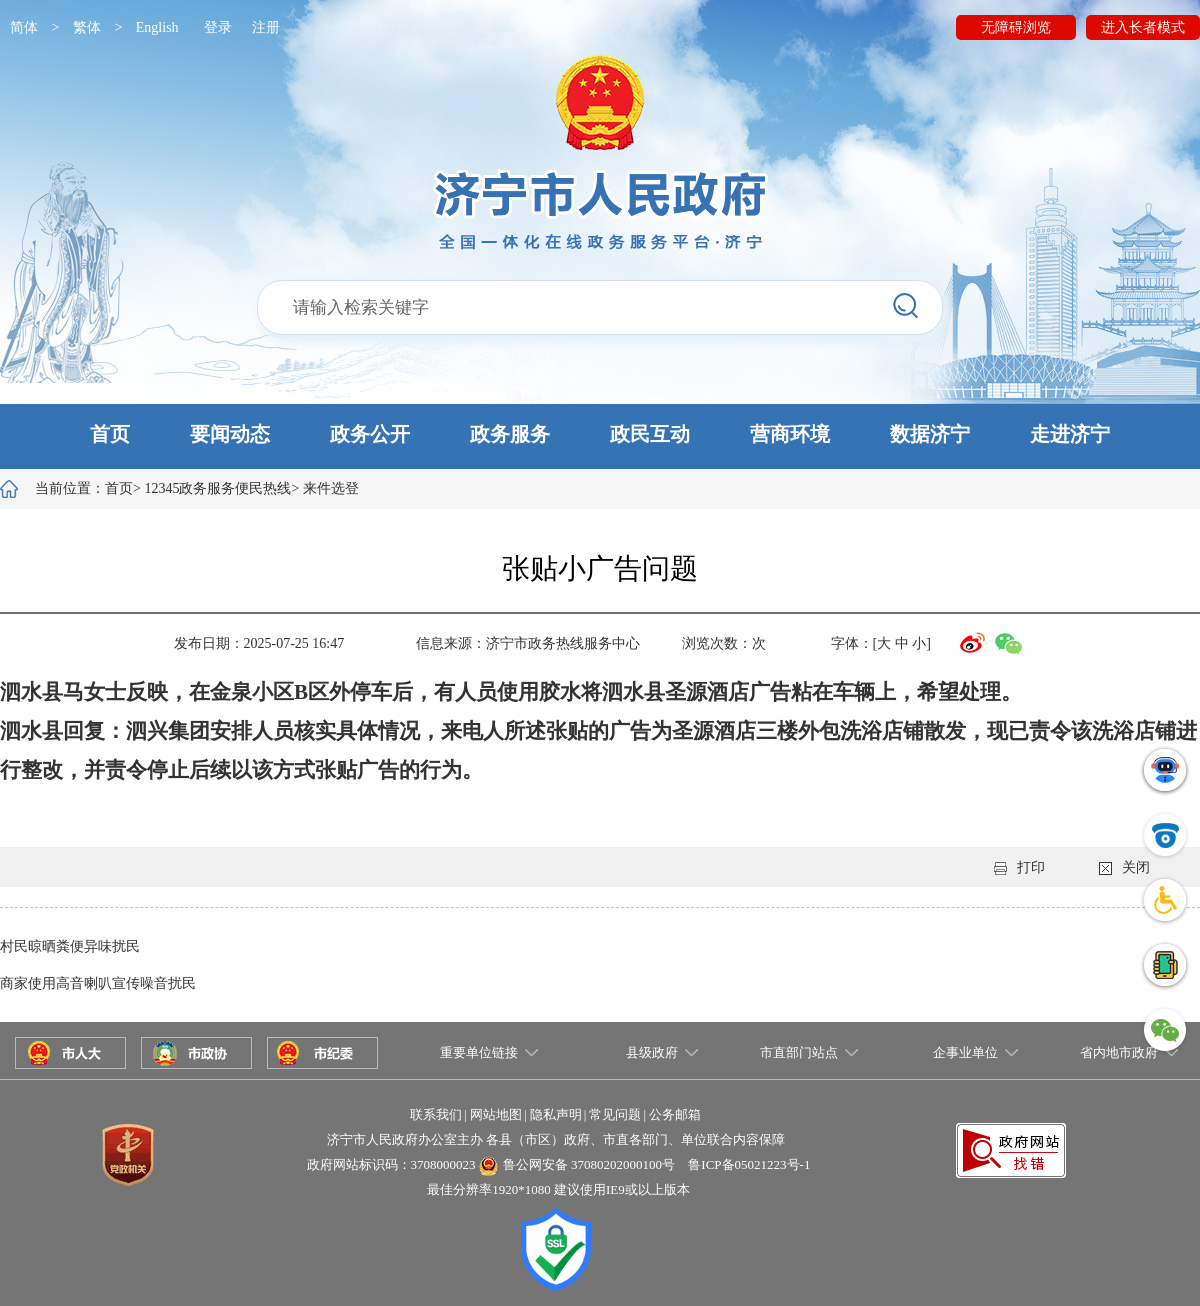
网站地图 (496, 1114)
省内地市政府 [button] (1119, 1052)
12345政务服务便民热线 (217, 488)
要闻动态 (230, 434)
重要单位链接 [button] (479, 1052)
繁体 (87, 27)
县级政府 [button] (652, 1052)
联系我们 (436, 1114)
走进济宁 (1070, 434)
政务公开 (370, 434)
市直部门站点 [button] (799, 1052)
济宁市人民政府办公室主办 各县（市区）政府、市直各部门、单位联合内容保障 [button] (556, 1139)
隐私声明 (556, 1114)
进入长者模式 (1143, 27)
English (157, 27)
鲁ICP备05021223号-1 (749, 1164)
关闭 (1124, 867)
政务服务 (510, 434)
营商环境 (790, 434)
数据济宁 (930, 434)
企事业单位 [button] (965, 1052)
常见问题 (615, 1114)
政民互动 (650, 434)
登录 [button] (218, 27)
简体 (24, 27)
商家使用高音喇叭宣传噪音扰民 (98, 983)
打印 (1019, 867)
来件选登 (331, 488)
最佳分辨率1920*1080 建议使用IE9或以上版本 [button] (558, 1189)
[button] (600, 436)
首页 (110, 434)
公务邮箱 (675, 1114)
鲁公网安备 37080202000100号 (589, 1164)
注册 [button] (266, 27)
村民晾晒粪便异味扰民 (70, 946)
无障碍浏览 (1016, 27)
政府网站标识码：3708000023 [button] (391, 1164)
